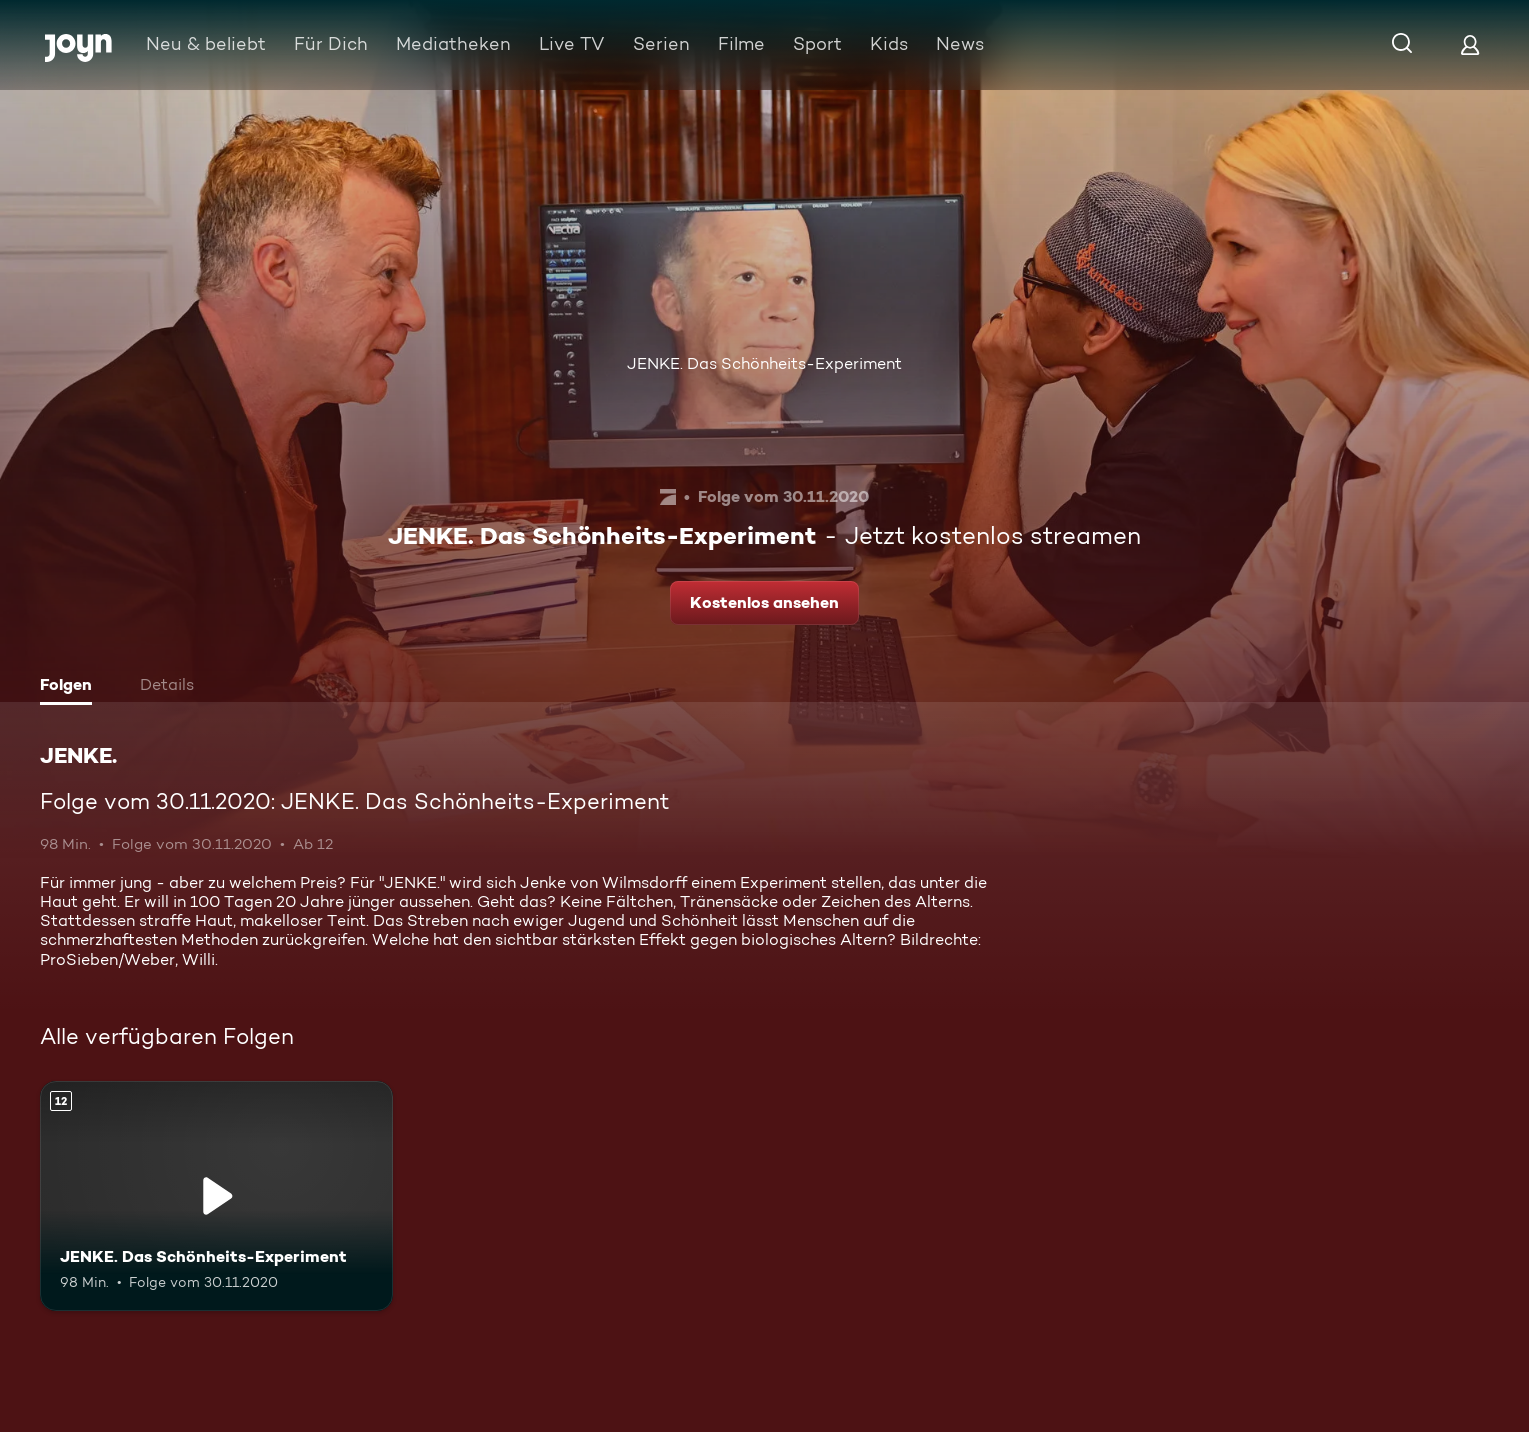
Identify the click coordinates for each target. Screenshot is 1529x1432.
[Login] (1470, 44)
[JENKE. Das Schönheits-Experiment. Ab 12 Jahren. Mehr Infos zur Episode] (216, 1196)
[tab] (71, 687)
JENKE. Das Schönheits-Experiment (764, 363)
